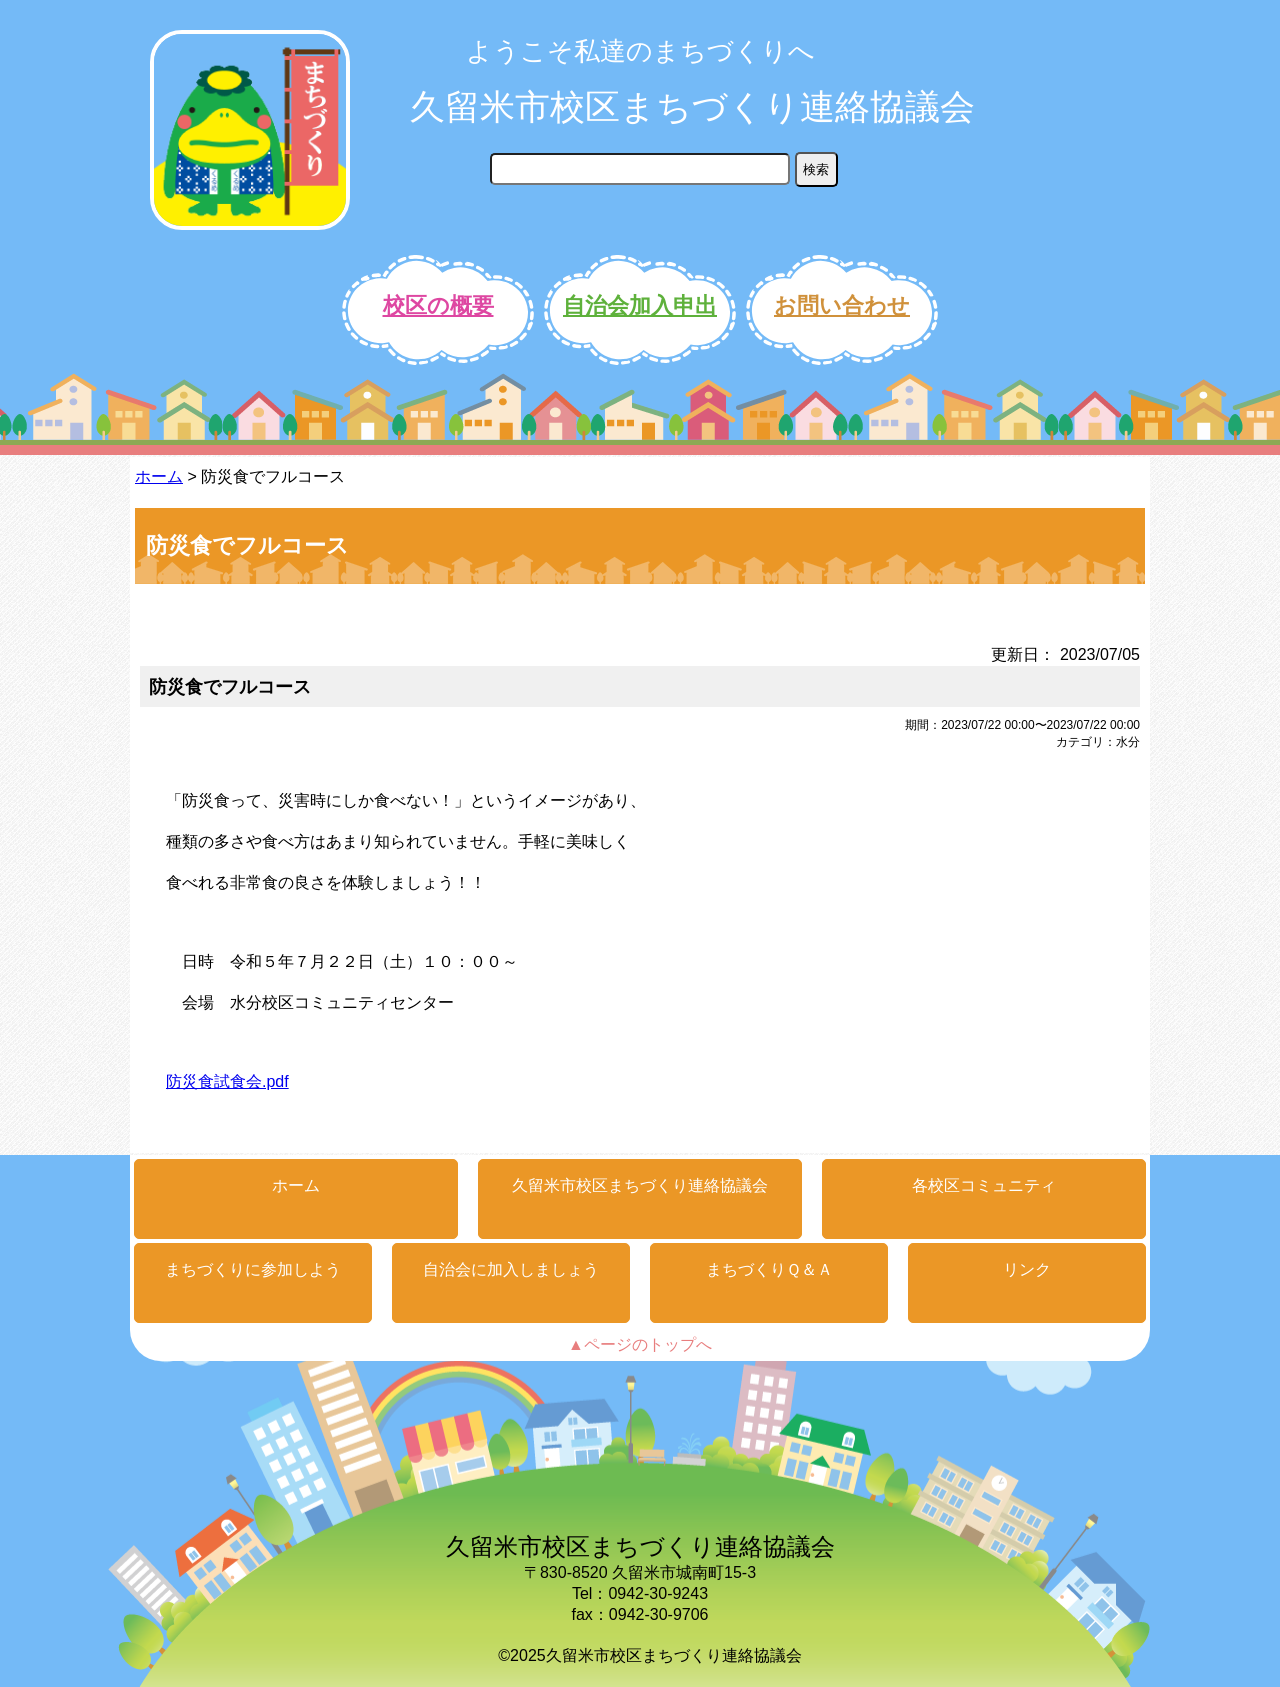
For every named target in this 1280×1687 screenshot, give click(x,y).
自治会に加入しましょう (511, 1269)
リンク (1027, 1269)
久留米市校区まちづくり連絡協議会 (692, 106)
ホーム (159, 476)
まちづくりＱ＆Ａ (769, 1269)
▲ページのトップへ (640, 1344)
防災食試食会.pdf (227, 1081)
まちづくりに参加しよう (253, 1269)
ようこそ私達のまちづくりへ (640, 51)
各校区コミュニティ (984, 1185)
